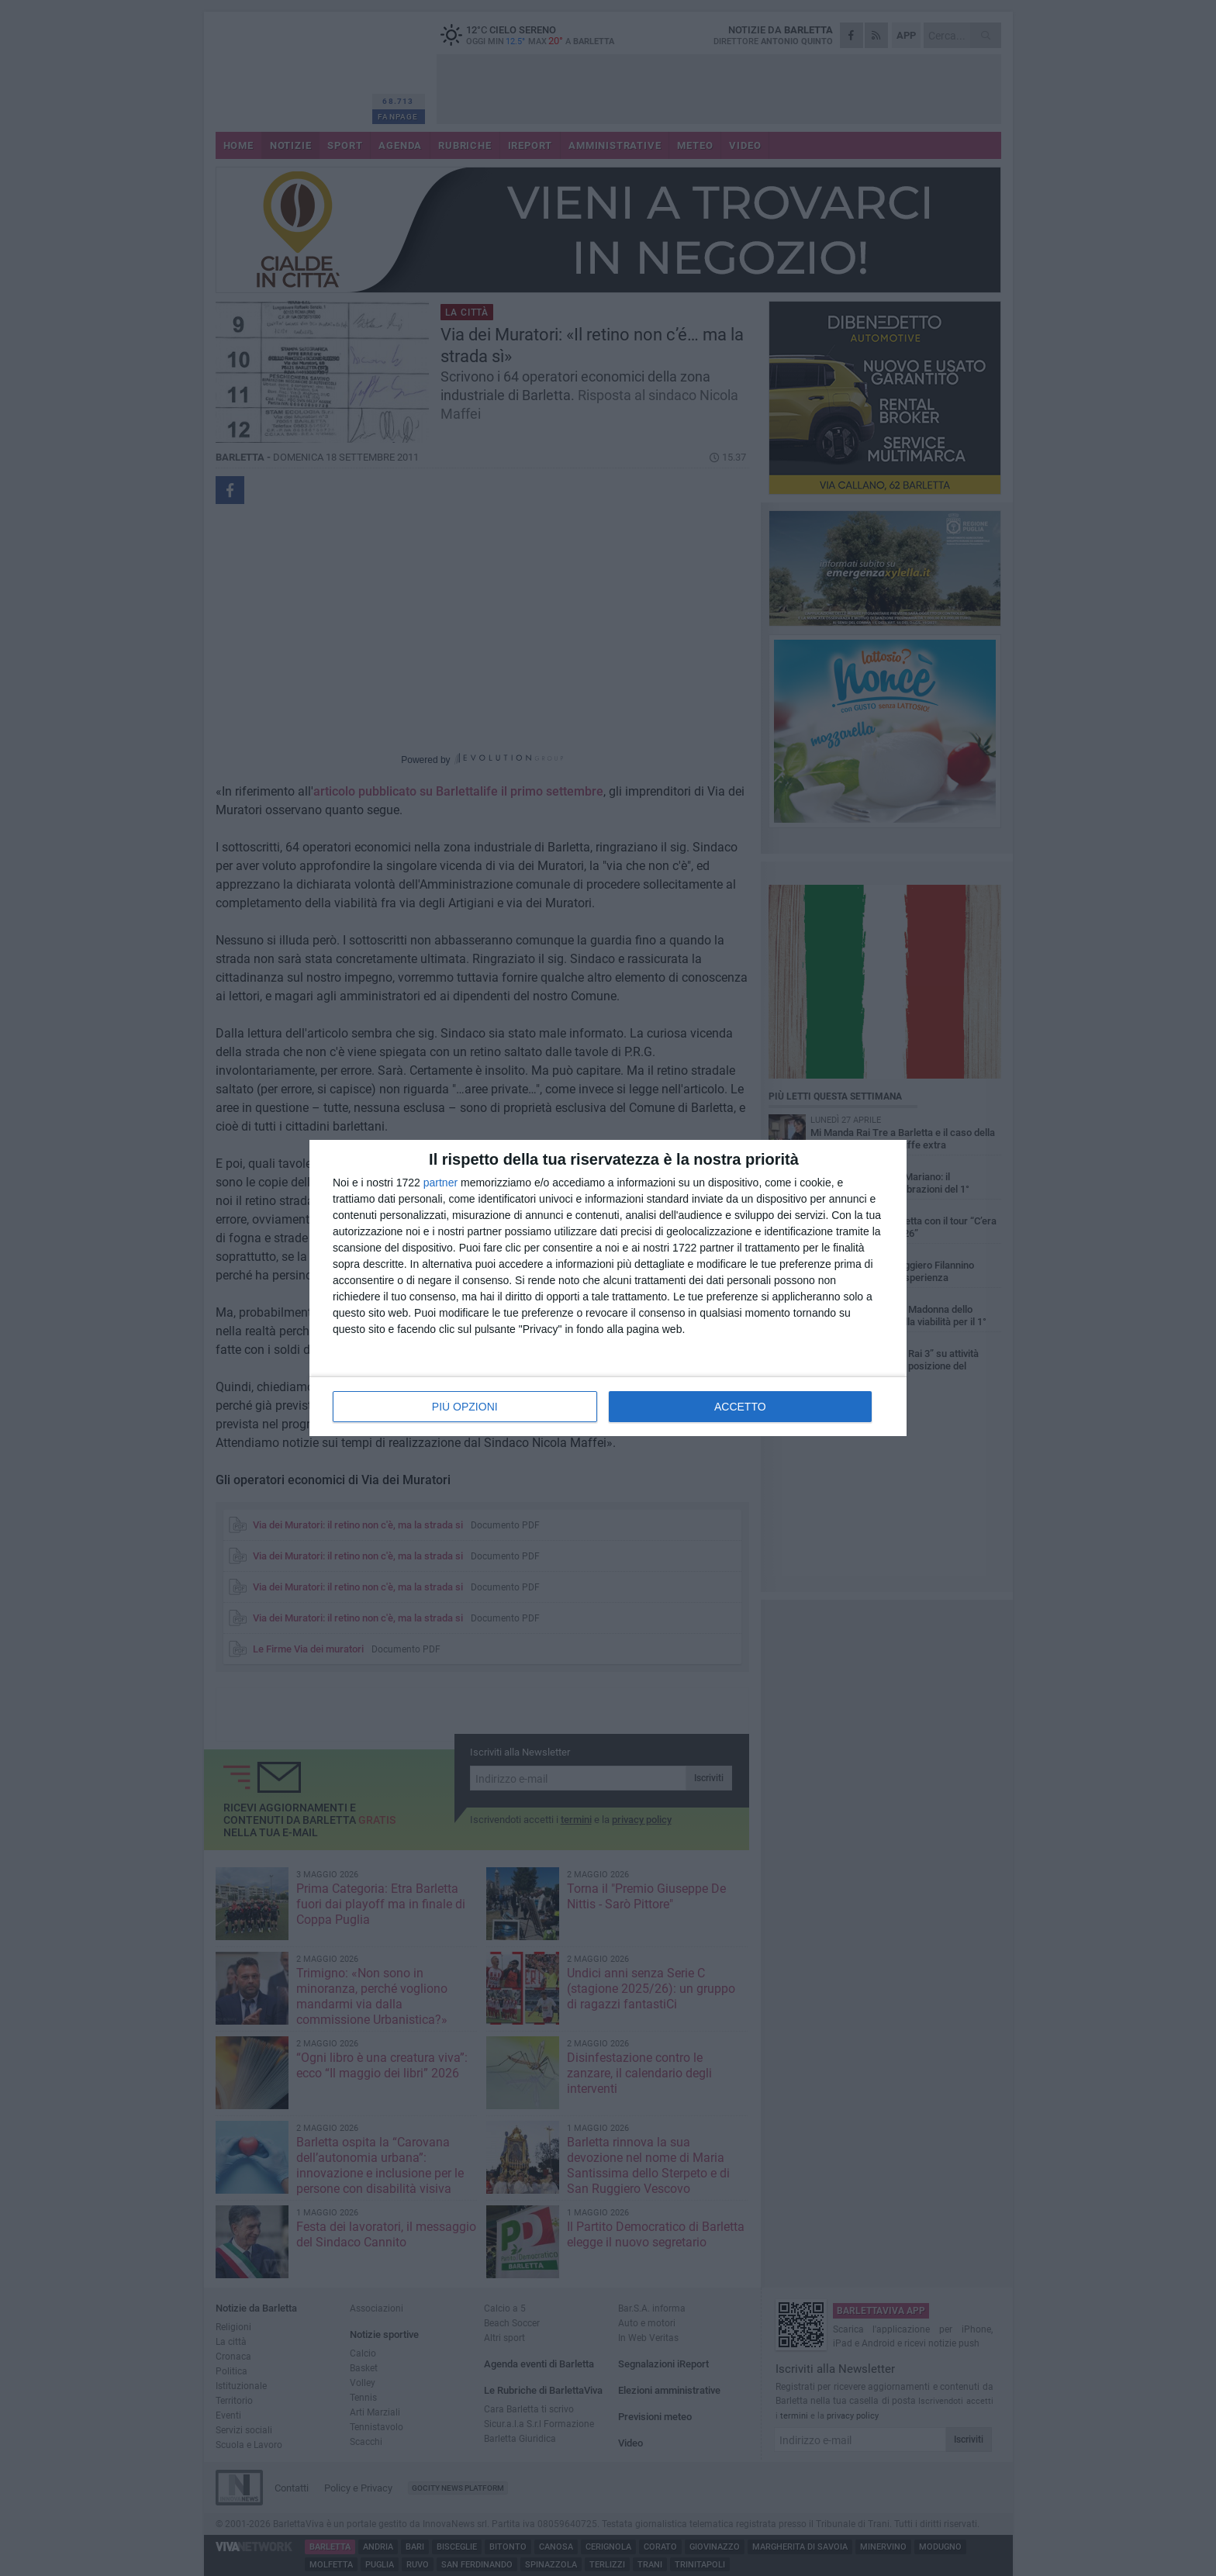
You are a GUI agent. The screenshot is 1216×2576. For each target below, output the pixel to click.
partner (440, 1182)
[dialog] (608, 1288)
